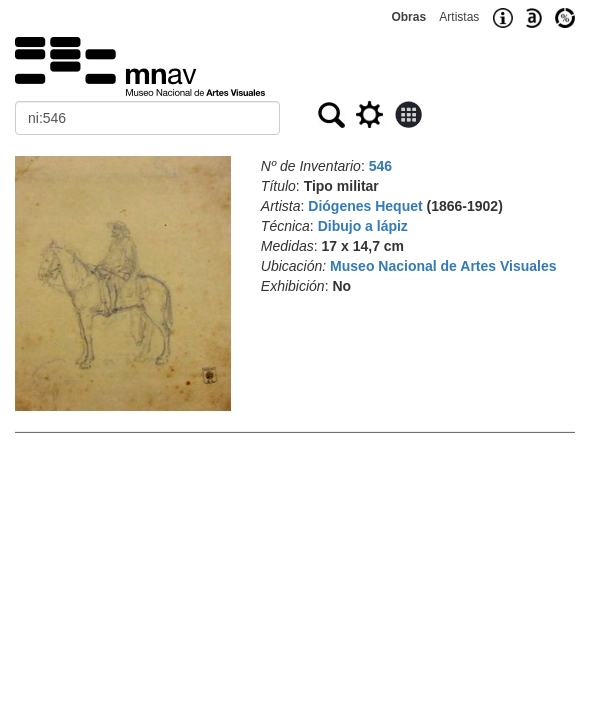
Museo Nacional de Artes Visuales (443, 266)
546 (380, 166)
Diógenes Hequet (365, 206)
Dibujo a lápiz (363, 226)
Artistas (459, 17)
